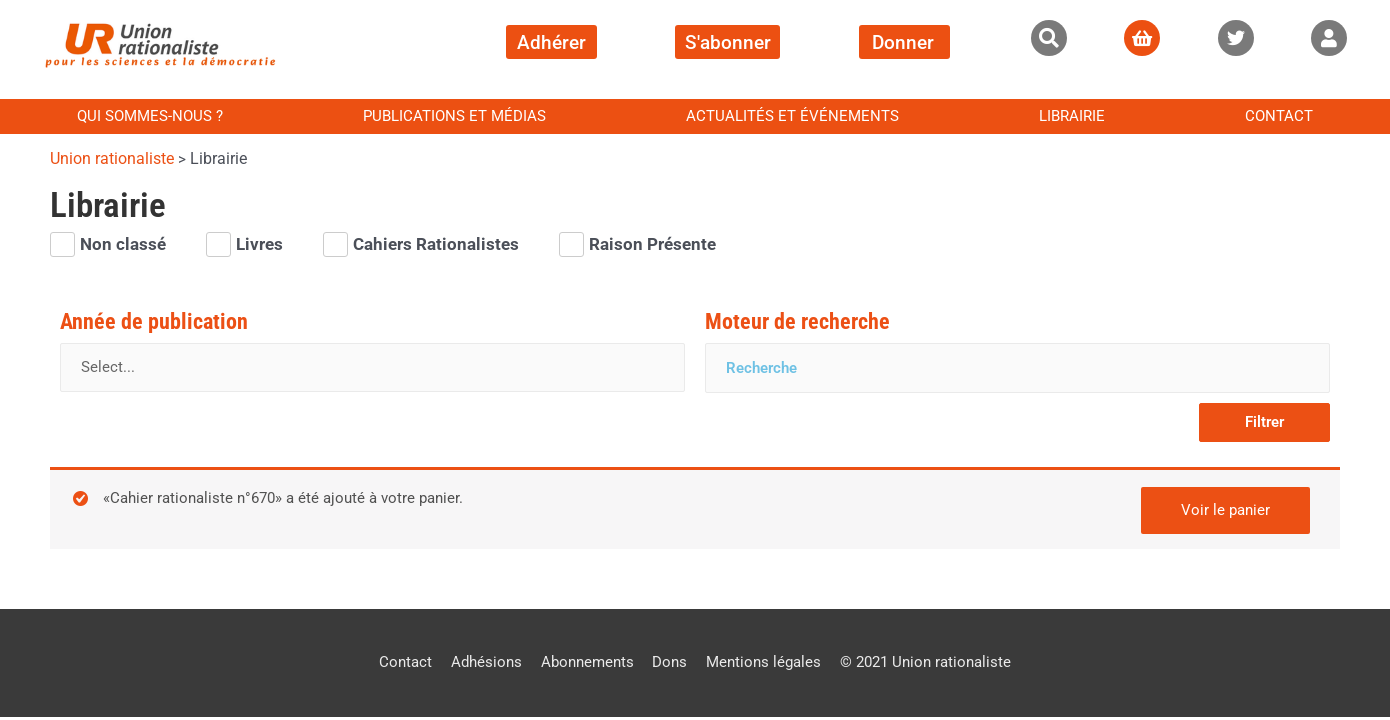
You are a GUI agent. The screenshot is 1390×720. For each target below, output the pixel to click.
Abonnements (587, 661)
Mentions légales (764, 661)
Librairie (1072, 116)
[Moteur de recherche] (1017, 368)
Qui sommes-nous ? (150, 116)
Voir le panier (1225, 508)
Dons (670, 661)
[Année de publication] (372, 368)
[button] (1049, 38)
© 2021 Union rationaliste (926, 661)
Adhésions (486, 661)
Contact (1279, 116)
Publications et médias (454, 116)
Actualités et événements (792, 116)
